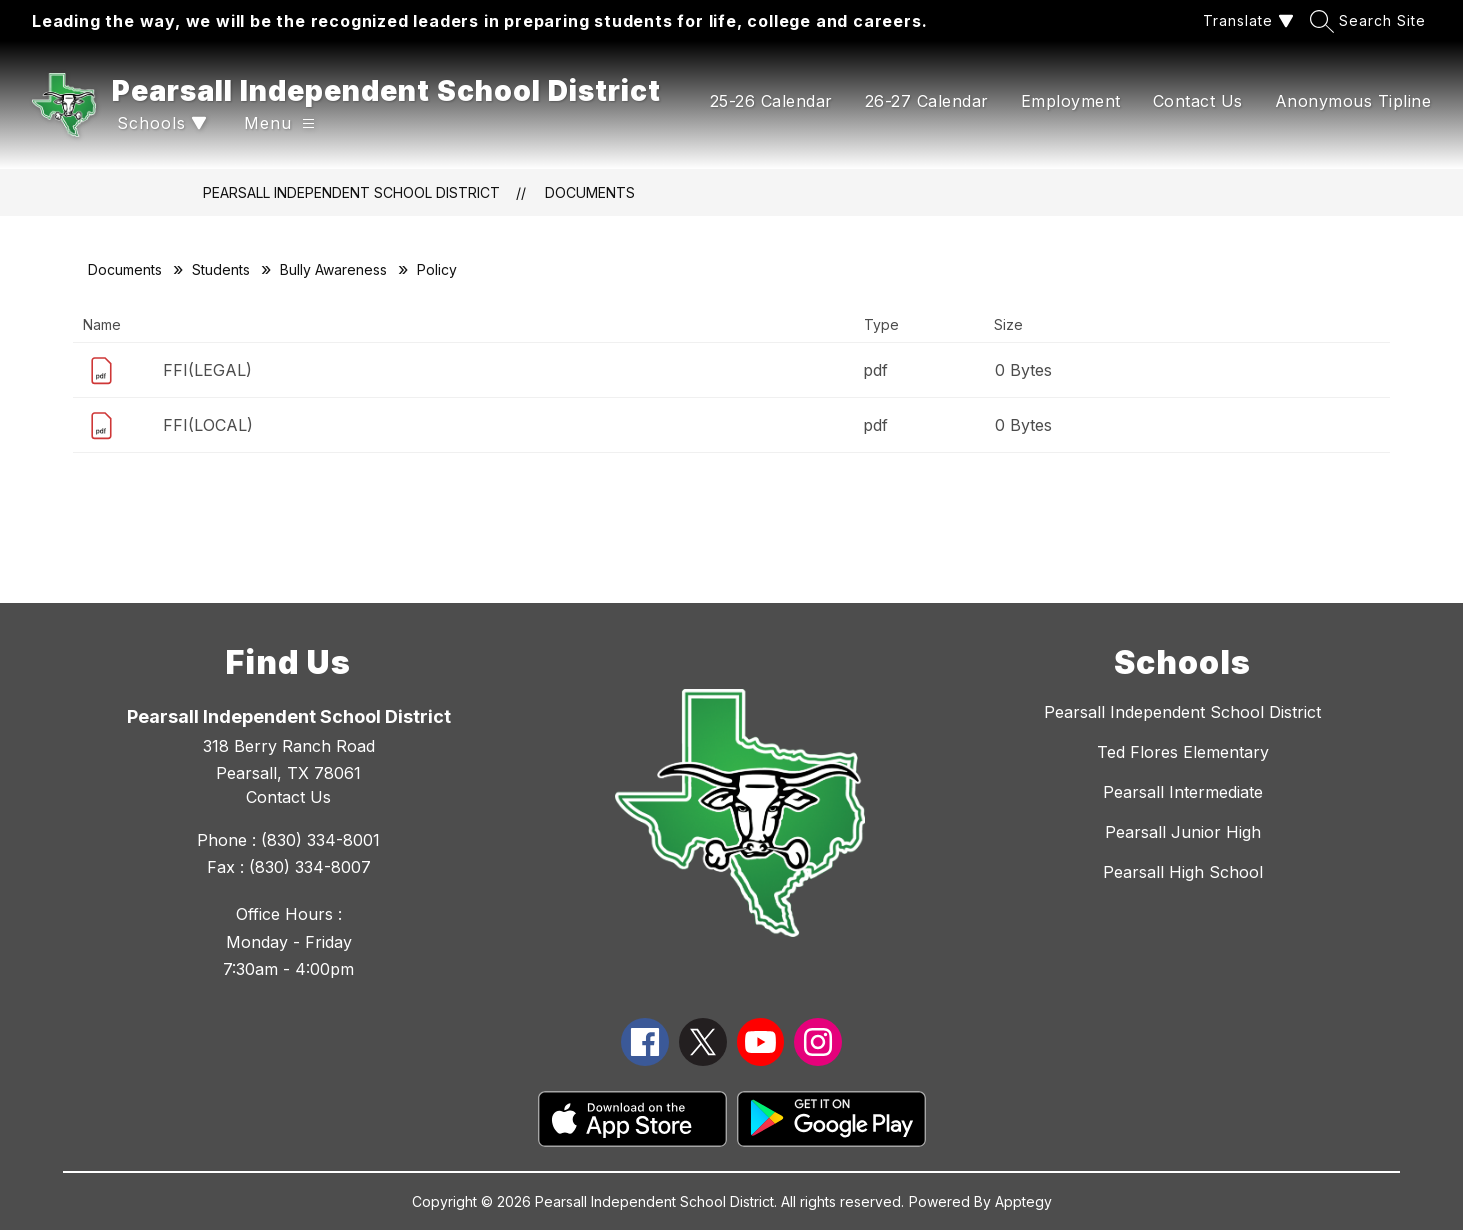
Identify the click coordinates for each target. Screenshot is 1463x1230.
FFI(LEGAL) (207, 370)
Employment (1071, 101)
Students (221, 269)
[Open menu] (279, 123)
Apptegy (1023, 1201)
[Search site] (1370, 20)
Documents (590, 192)
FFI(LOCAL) (208, 425)
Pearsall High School (1183, 872)
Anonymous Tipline (1353, 101)
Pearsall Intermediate (1183, 792)
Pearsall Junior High (1183, 832)
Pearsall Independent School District (351, 192)
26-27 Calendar (927, 101)
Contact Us (1198, 101)
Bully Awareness (333, 269)
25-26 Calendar (771, 101)
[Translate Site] (1246, 20)
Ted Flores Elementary (1183, 752)
